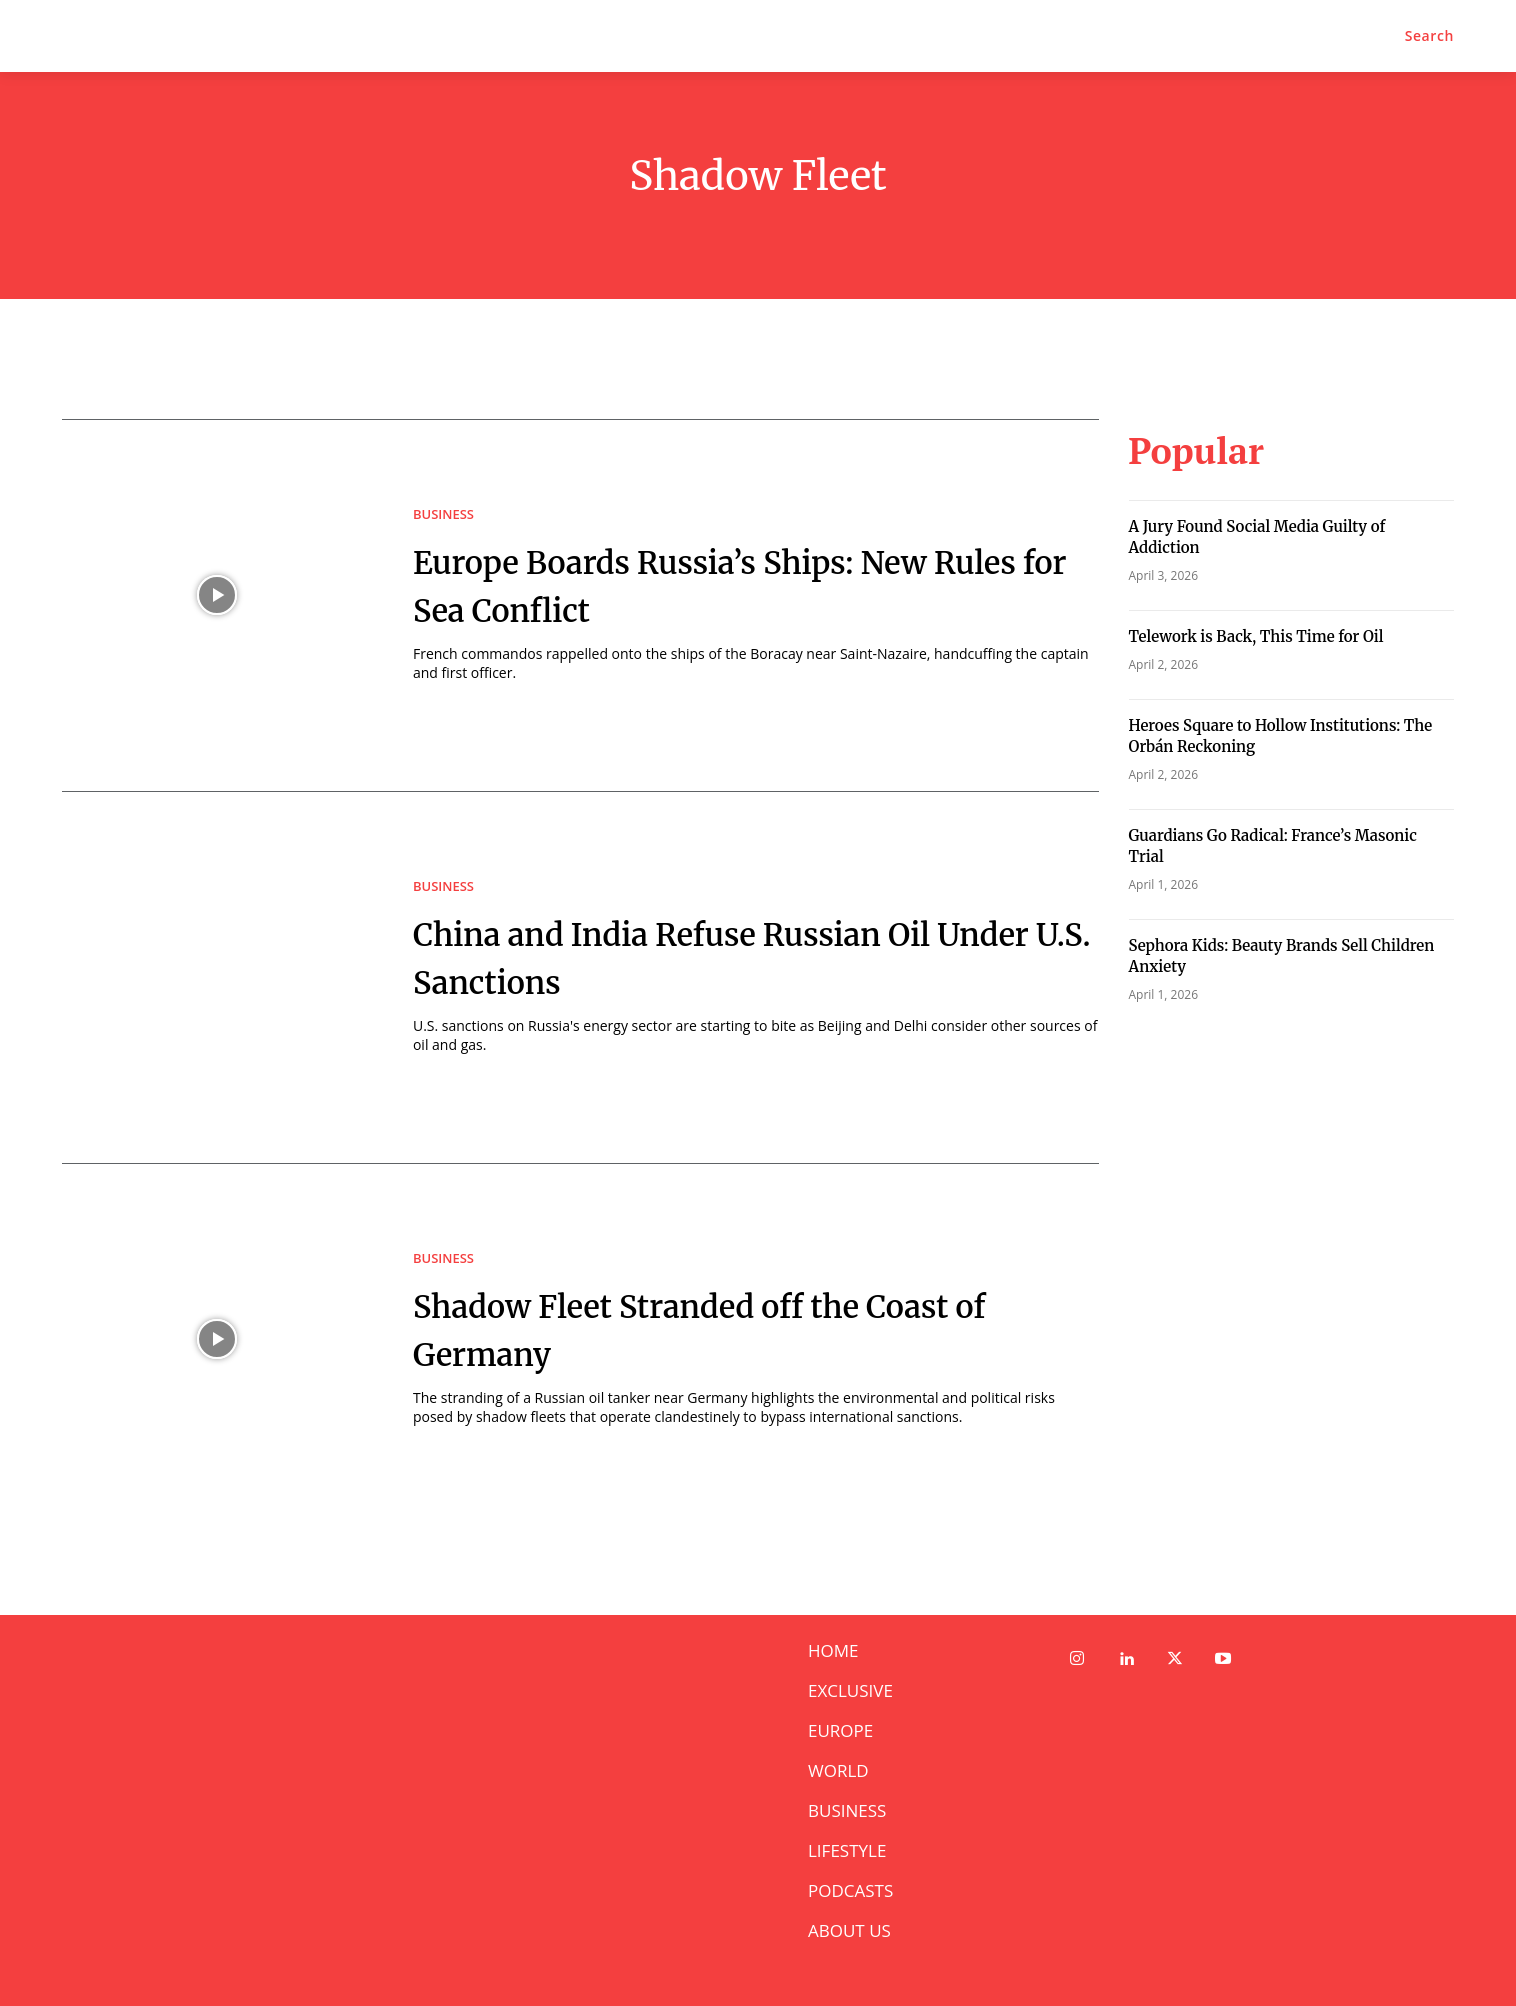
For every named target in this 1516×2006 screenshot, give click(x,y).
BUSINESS (443, 514)
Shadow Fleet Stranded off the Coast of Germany (704, 1328)
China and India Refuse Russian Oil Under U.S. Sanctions (750, 956)
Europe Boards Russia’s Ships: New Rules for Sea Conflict (748, 584)
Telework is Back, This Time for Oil (1256, 636)
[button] (1429, 36)
